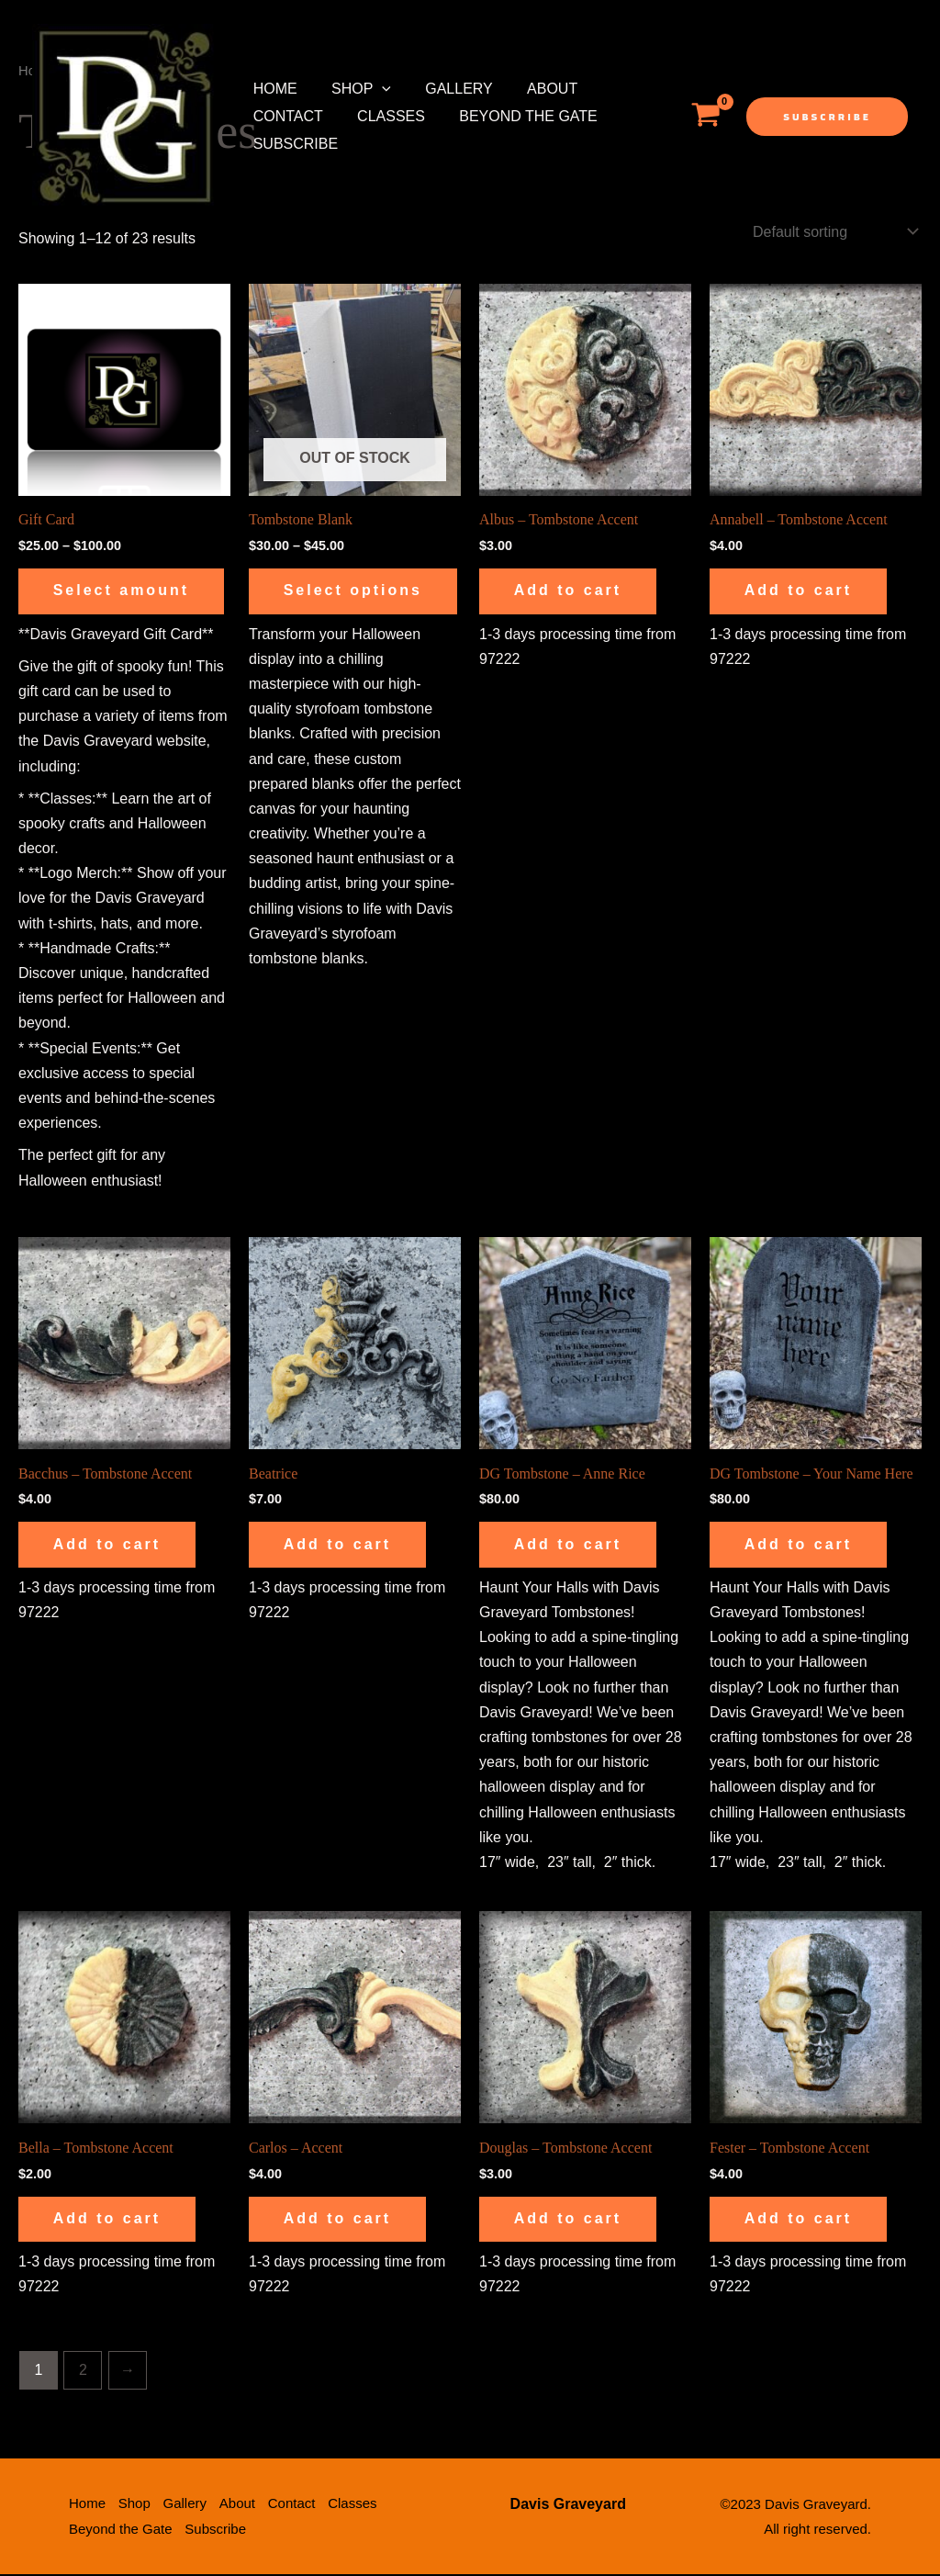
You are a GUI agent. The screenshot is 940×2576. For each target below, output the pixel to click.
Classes (384, 116)
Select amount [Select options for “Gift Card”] (123, 591)
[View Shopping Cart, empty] (705, 117)
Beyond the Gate (516, 116)
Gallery (447, 88)
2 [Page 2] (83, 2372)
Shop (354, 89)
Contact (285, 116)
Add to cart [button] (569, 591)
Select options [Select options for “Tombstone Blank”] (321, 600)
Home (273, 88)
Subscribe (293, 144)
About (534, 88)
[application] (374, 89)
